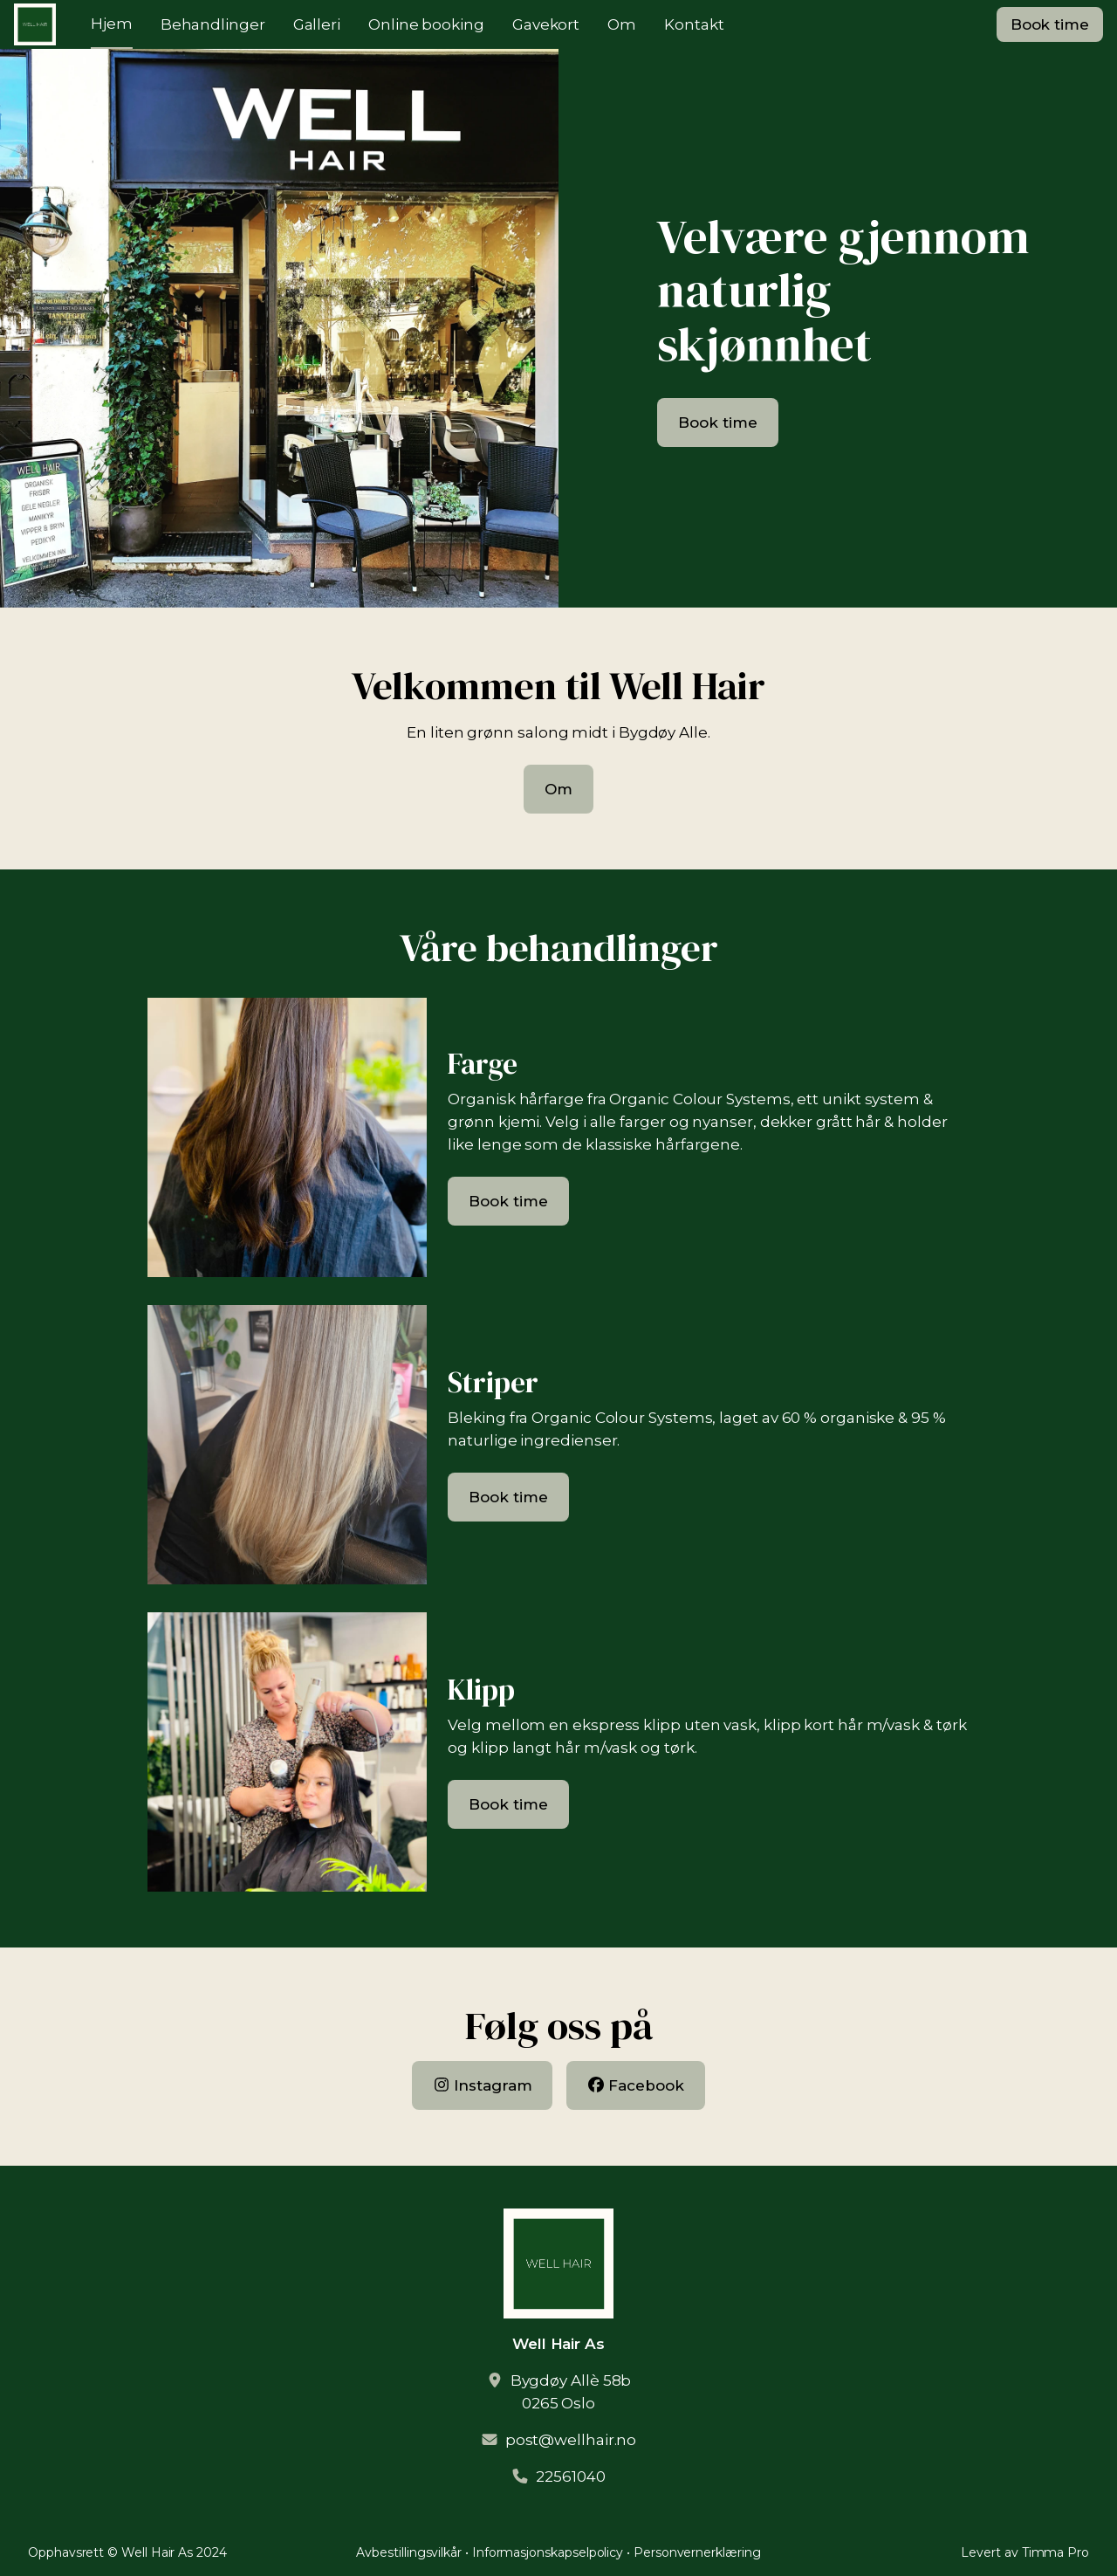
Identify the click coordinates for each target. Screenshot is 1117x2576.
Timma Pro (1055, 2552)
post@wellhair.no (571, 2440)
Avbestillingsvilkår (409, 2552)
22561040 (570, 2476)
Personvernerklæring (697, 2552)
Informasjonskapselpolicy (547, 2552)
